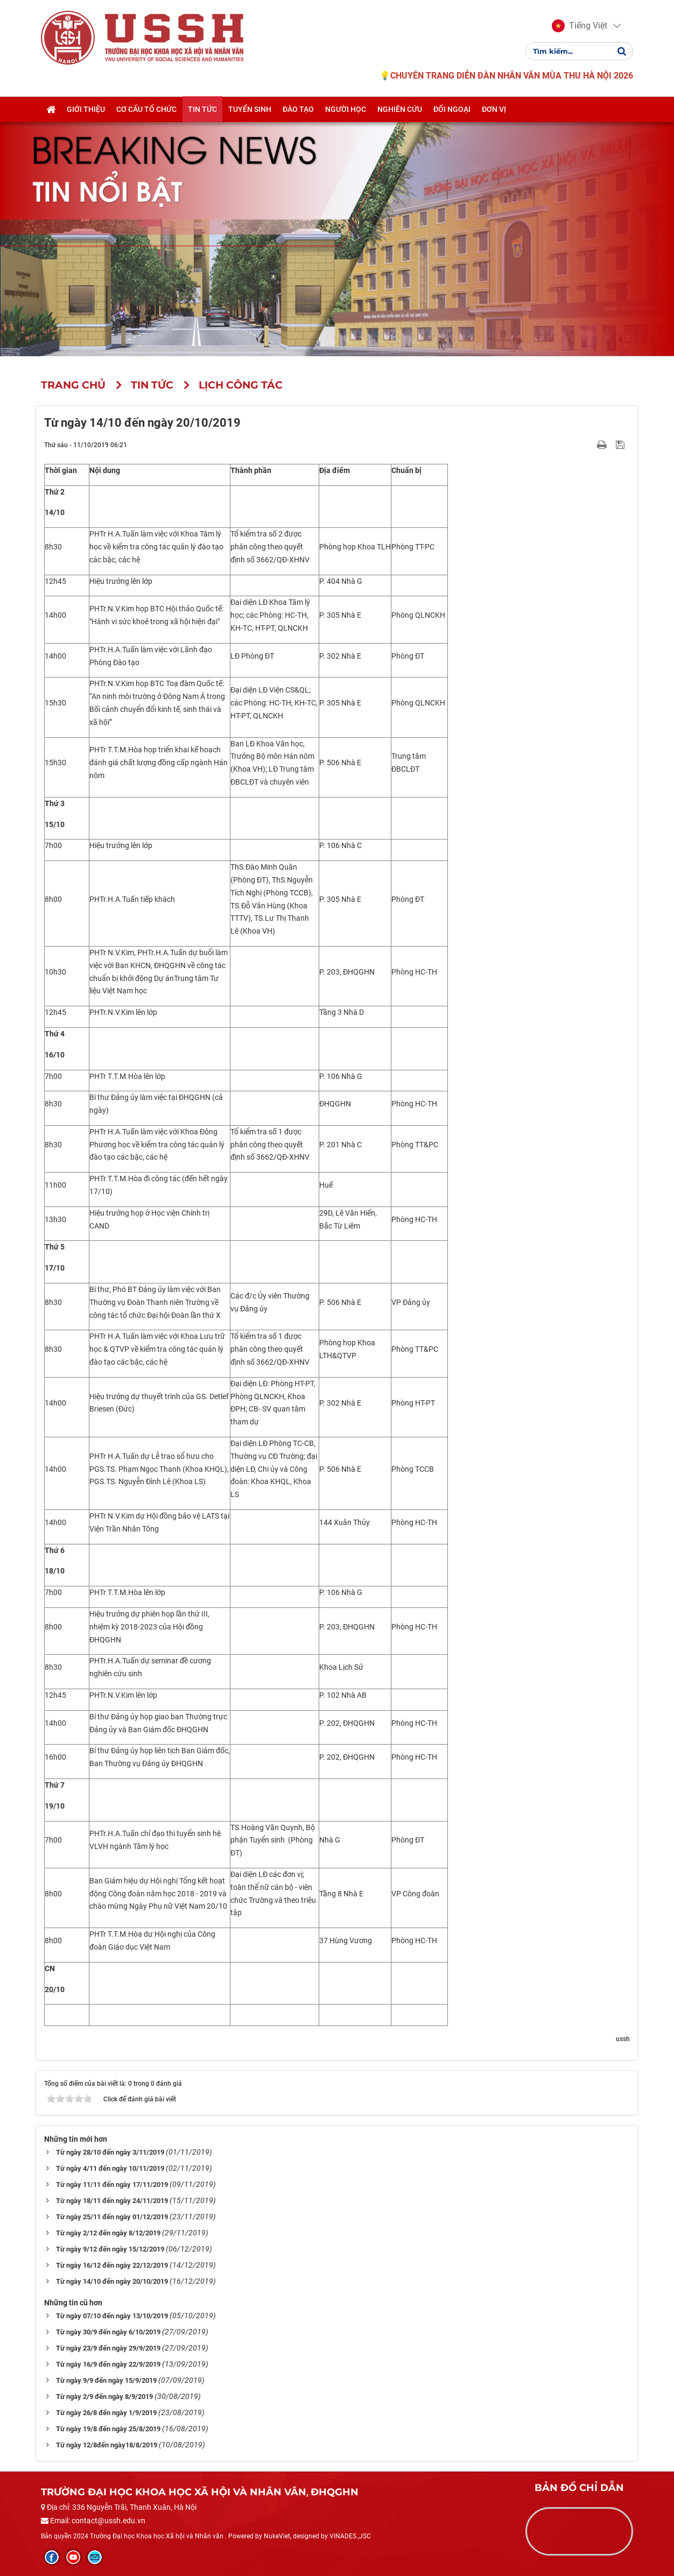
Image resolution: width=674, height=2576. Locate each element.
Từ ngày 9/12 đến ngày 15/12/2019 (110, 2249)
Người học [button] (345, 109)
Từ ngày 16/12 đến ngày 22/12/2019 (112, 2265)
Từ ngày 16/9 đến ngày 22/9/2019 (108, 2364)
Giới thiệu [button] (86, 109)
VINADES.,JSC (350, 2536)
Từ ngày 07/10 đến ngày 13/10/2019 (112, 2316)
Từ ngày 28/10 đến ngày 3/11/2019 (110, 2152)
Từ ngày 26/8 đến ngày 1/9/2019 (106, 2413)
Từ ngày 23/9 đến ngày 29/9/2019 (108, 2348)
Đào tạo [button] (298, 109)
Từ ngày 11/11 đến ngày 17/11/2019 (112, 2184)
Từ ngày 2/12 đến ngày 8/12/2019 (108, 2233)
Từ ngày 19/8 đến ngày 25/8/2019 (108, 2429)
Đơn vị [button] (494, 109)
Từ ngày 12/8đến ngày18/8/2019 (106, 2445)
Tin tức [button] (202, 109)
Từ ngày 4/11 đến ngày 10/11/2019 (110, 2168)
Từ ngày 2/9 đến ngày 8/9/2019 (104, 2396)
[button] (579, 25)
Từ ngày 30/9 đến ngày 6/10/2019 (108, 2332)
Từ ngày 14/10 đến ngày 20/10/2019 (112, 2281)
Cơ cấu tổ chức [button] (146, 109)
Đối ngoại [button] (452, 109)
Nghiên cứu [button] (399, 109)
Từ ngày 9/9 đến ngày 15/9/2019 (106, 2380)
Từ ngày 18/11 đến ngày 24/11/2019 (112, 2201)
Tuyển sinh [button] (249, 109)
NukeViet (277, 2536)
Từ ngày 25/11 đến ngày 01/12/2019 (112, 2217)
